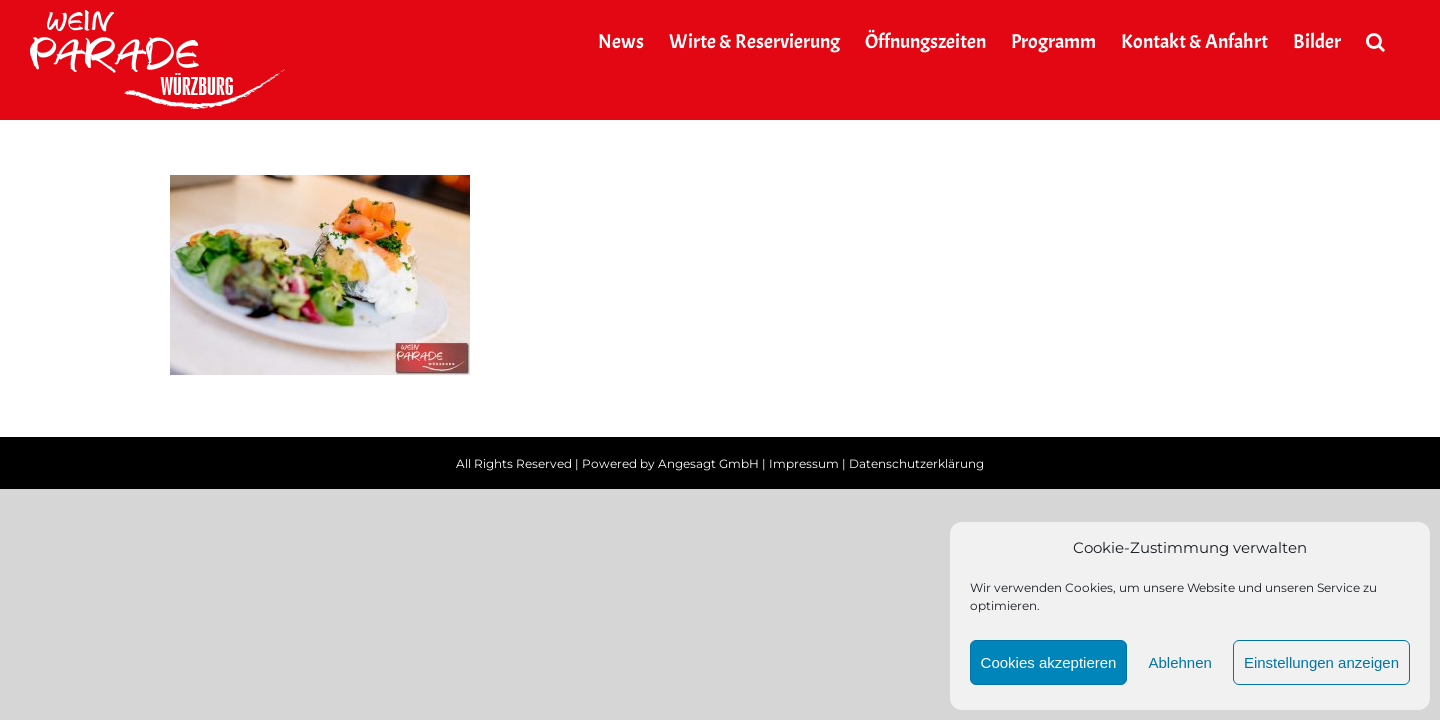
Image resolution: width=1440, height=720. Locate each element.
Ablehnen (1179, 662)
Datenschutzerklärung (916, 463)
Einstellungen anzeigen (1321, 662)
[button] (1400, 42)
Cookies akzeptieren (1049, 662)
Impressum (804, 463)
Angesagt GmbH (708, 463)
